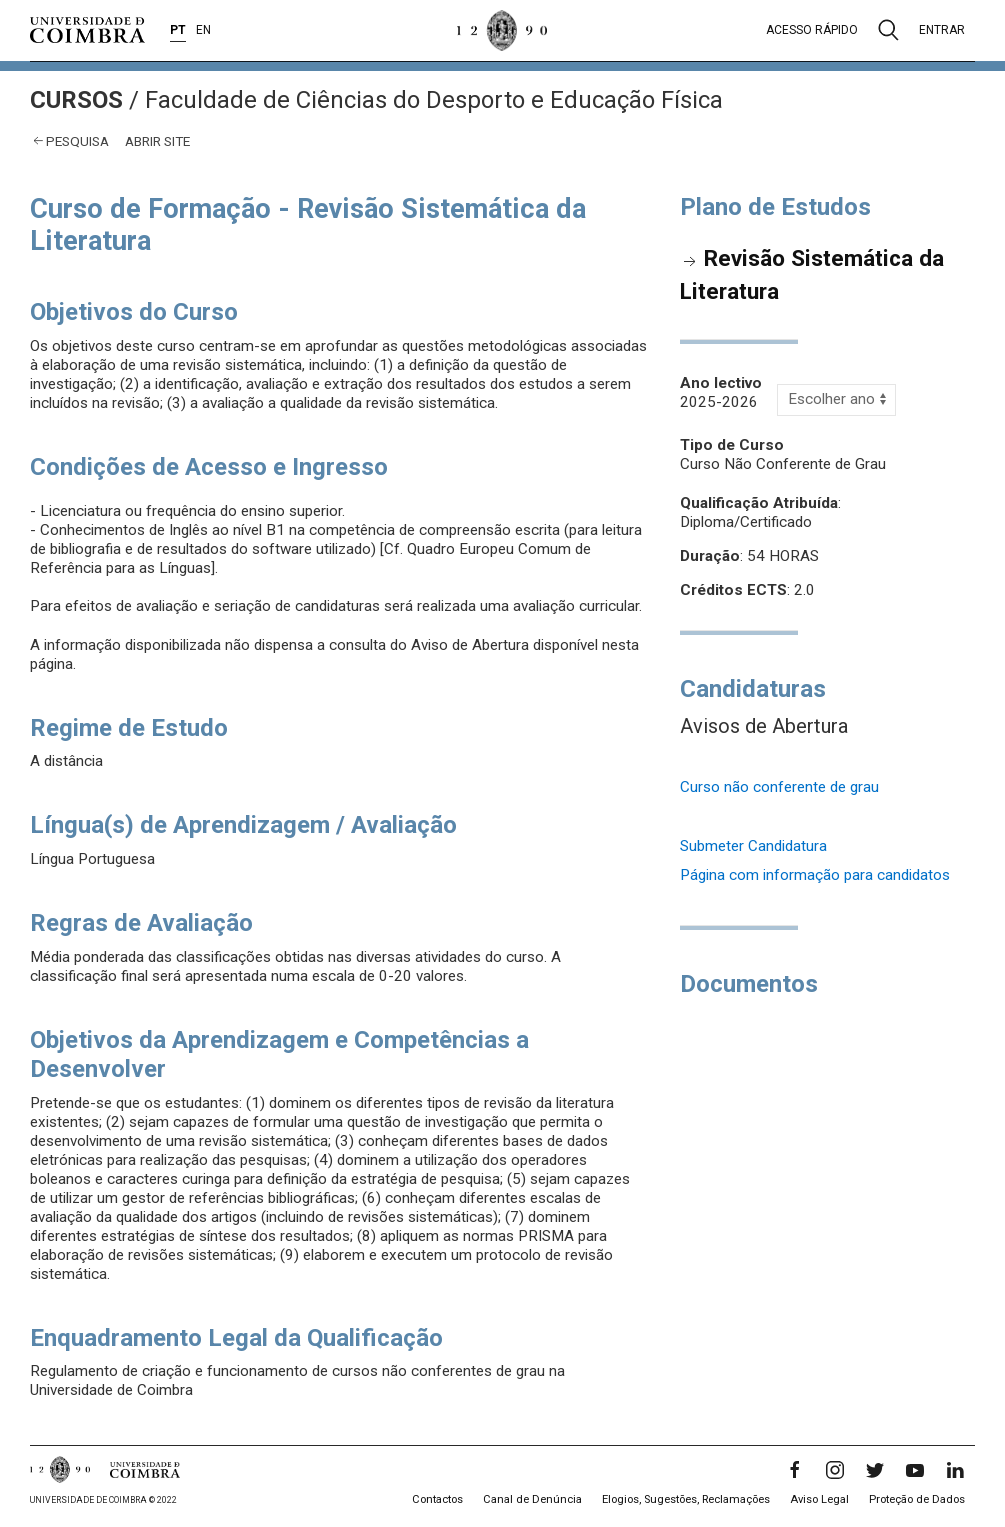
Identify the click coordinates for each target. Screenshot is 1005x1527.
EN (203, 30)
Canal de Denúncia (532, 1499)
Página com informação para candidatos (815, 875)
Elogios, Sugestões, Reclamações (686, 1499)
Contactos (437, 1499)
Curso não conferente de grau (779, 787)
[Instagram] (835, 1470)
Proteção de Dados (917, 1499)
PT (178, 30)
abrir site (157, 141)
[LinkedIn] (955, 1470)
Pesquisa (77, 141)
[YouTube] (915, 1470)
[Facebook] (795, 1470)
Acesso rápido (812, 30)
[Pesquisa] (888, 30)
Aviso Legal (819, 1499)
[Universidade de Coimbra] (87, 30)
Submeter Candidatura (753, 846)
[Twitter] (875, 1470)
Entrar (942, 30)
